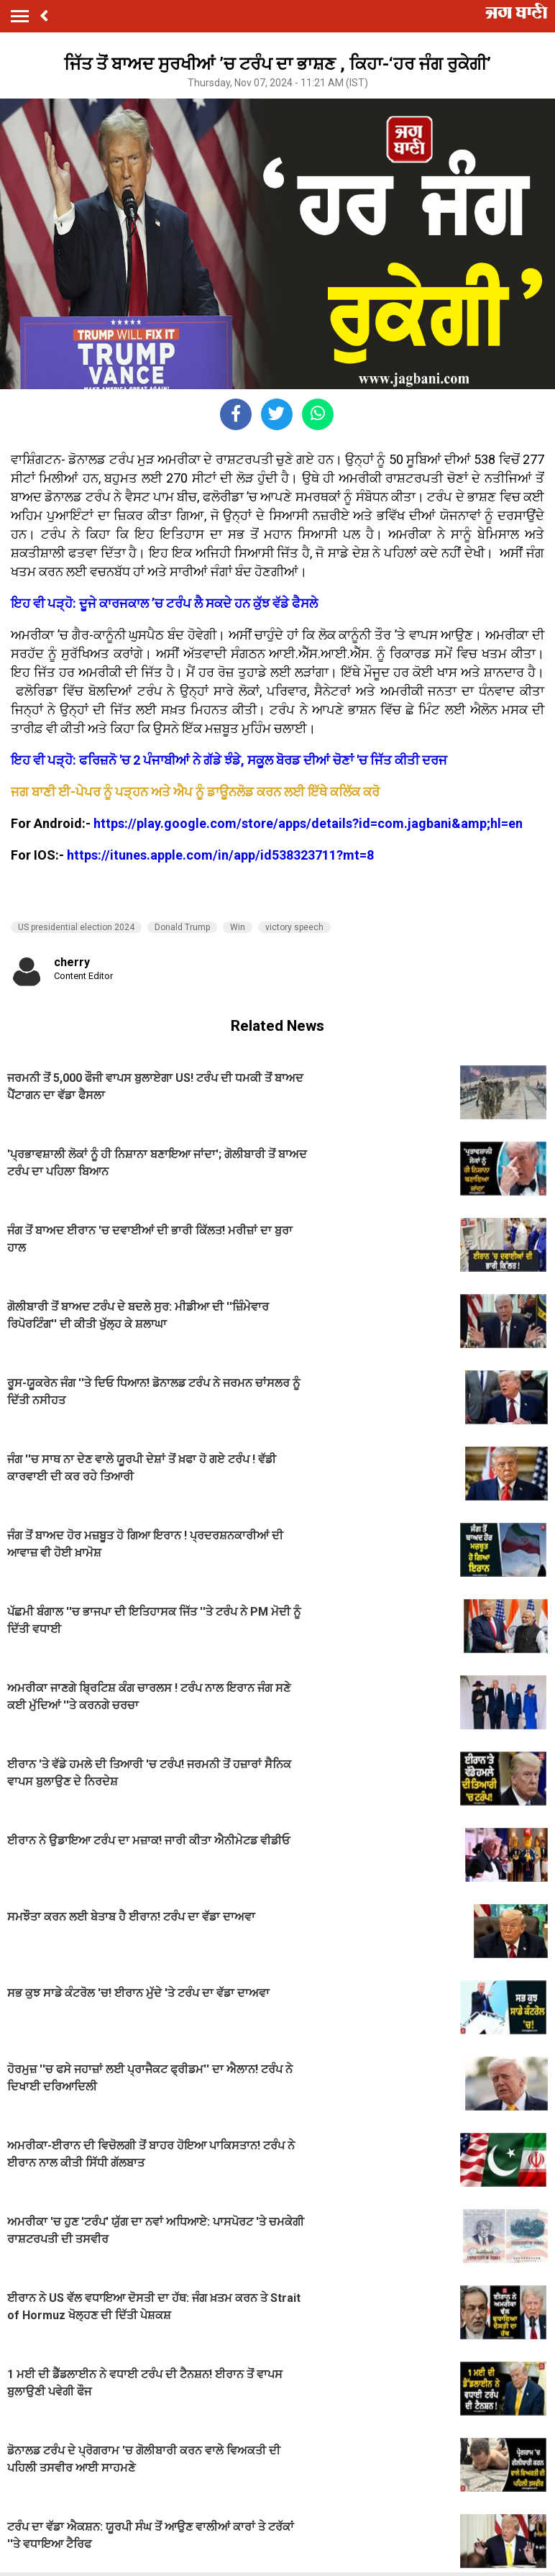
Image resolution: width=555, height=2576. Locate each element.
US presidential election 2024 (76, 927)
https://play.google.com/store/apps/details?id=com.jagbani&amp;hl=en (308, 823)
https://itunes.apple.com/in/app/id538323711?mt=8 (220, 855)
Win (237, 927)
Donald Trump (182, 927)
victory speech (294, 927)
